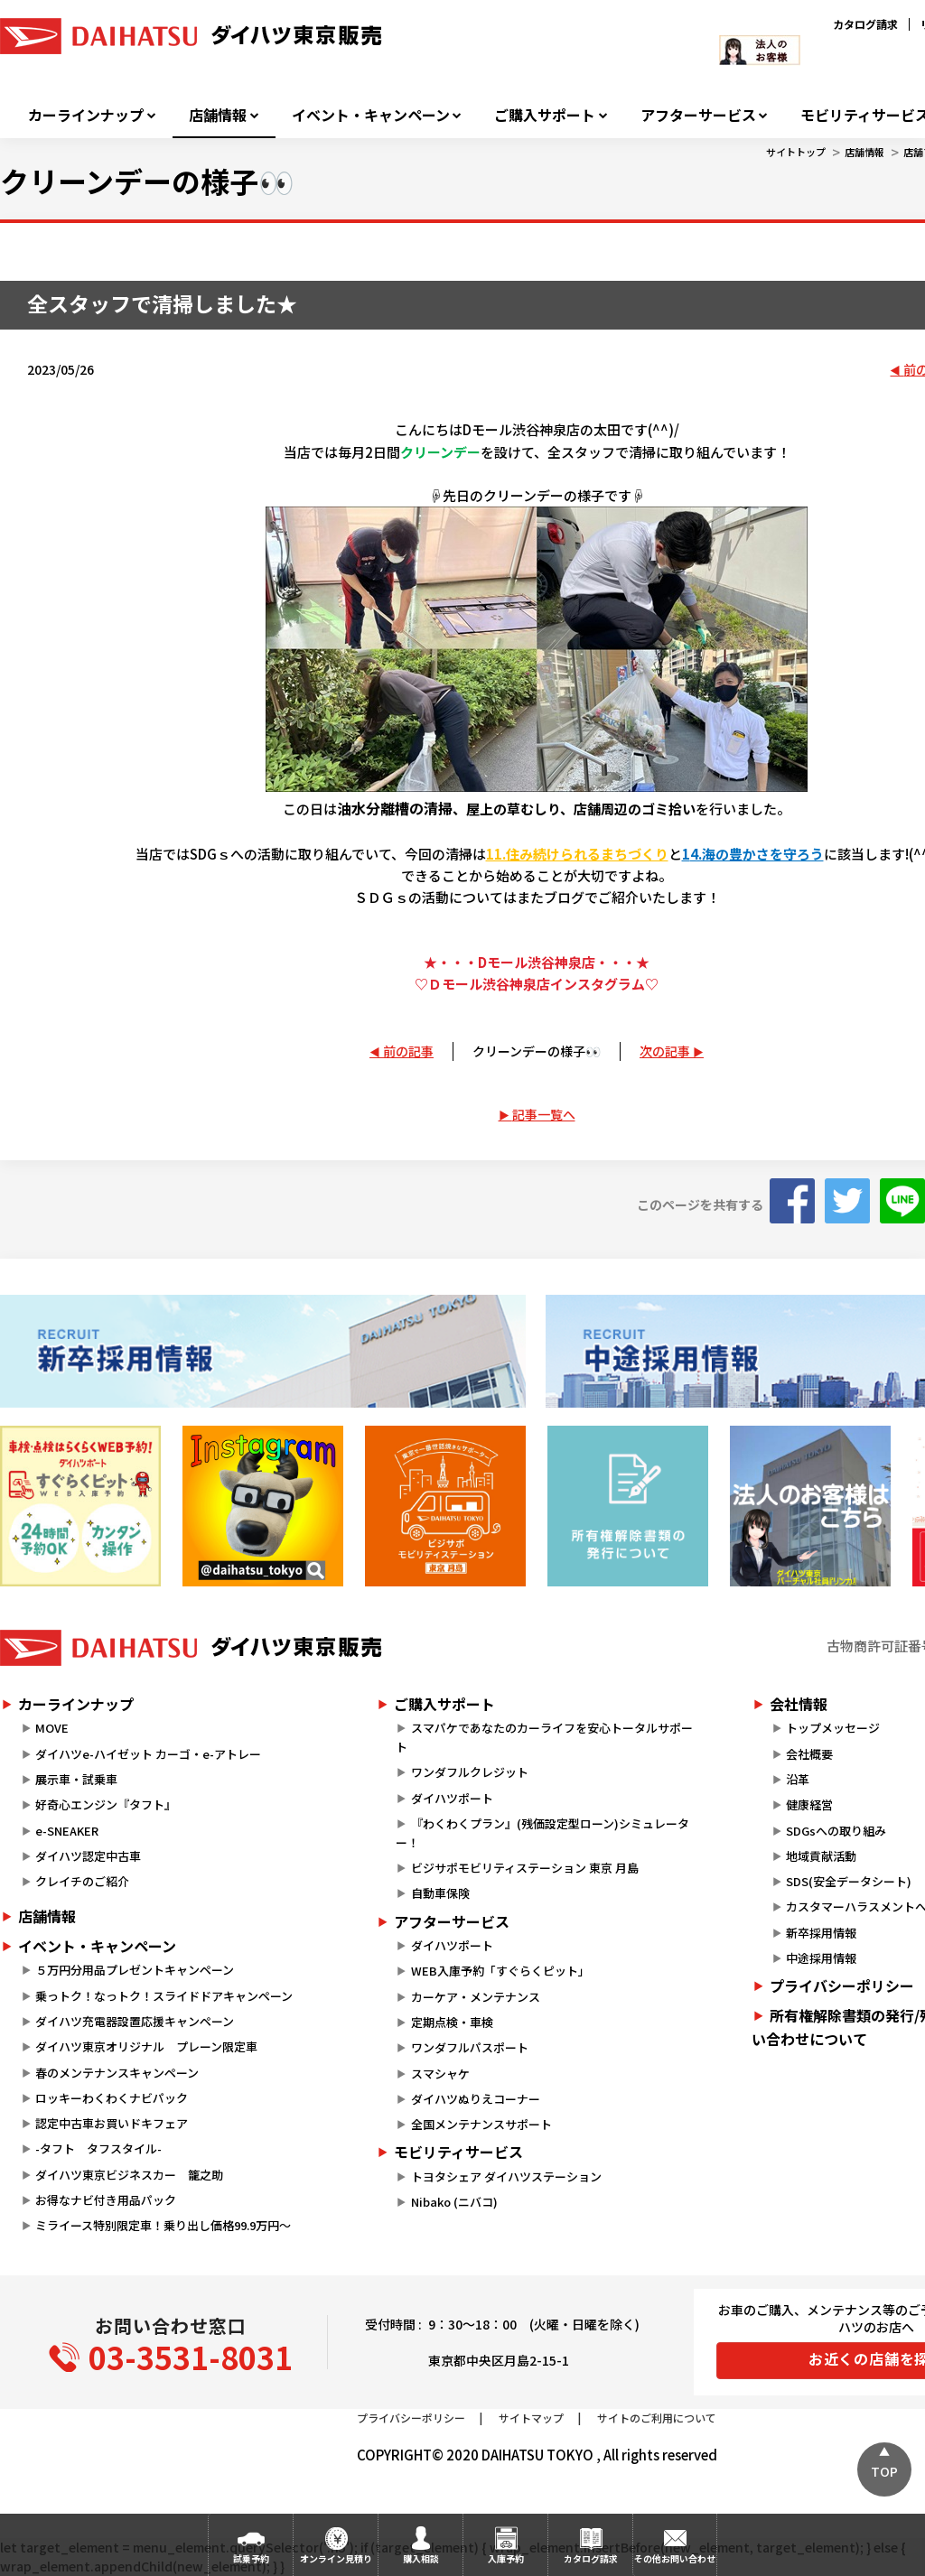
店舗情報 (218, 115)
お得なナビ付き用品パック (111, 2200)
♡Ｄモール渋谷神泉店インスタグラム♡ (537, 983)
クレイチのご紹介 (82, 1881)
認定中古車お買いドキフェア (111, 2123)
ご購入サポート (544, 115)
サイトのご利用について (656, 2417)
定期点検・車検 (452, 2022)
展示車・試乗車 (76, 1779)
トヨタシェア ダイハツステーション (506, 2176)
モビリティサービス (458, 2151)
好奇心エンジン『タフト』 (105, 1804)
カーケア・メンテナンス (475, 1996)
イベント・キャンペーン (371, 115)
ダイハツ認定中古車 (88, 1856)
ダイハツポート (452, 1798)
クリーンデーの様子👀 (536, 1051)
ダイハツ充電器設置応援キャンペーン (134, 2021)
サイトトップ (796, 151)
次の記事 (665, 1051)
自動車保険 (440, 1893)
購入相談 (421, 2558)
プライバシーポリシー (411, 2417)
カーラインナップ (86, 115)
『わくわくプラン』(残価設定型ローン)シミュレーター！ (542, 1833)
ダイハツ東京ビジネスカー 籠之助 (129, 2174)
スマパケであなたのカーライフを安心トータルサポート (544, 1737)
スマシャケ (440, 2073)
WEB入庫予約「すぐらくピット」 (500, 1970)
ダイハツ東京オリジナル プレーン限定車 (146, 2046)
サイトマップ (531, 2417)
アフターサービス (698, 115)
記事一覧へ (543, 1114)
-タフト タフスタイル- (98, 2148)
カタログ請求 (865, 24)
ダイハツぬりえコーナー (475, 2098)
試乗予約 (251, 2558)
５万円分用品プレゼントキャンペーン (134, 1969)
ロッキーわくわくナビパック (111, 2097)
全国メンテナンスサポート (481, 2124)
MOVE (52, 1727)
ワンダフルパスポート (469, 2047)
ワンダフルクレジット (469, 1772)
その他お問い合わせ (674, 2558)
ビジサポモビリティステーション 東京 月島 (525, 1867)
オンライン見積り (336, 2558)
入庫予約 (506, 2558)
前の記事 (408, 1051)
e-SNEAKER (66, 1830)
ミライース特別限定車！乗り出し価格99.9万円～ (163, 2225)
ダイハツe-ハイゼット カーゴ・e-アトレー (148, 1753)
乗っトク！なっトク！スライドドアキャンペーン (164, 1995)
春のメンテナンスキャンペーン (117, 2072)
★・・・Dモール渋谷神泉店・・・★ (536, 962)
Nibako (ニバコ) (454, 2201)
